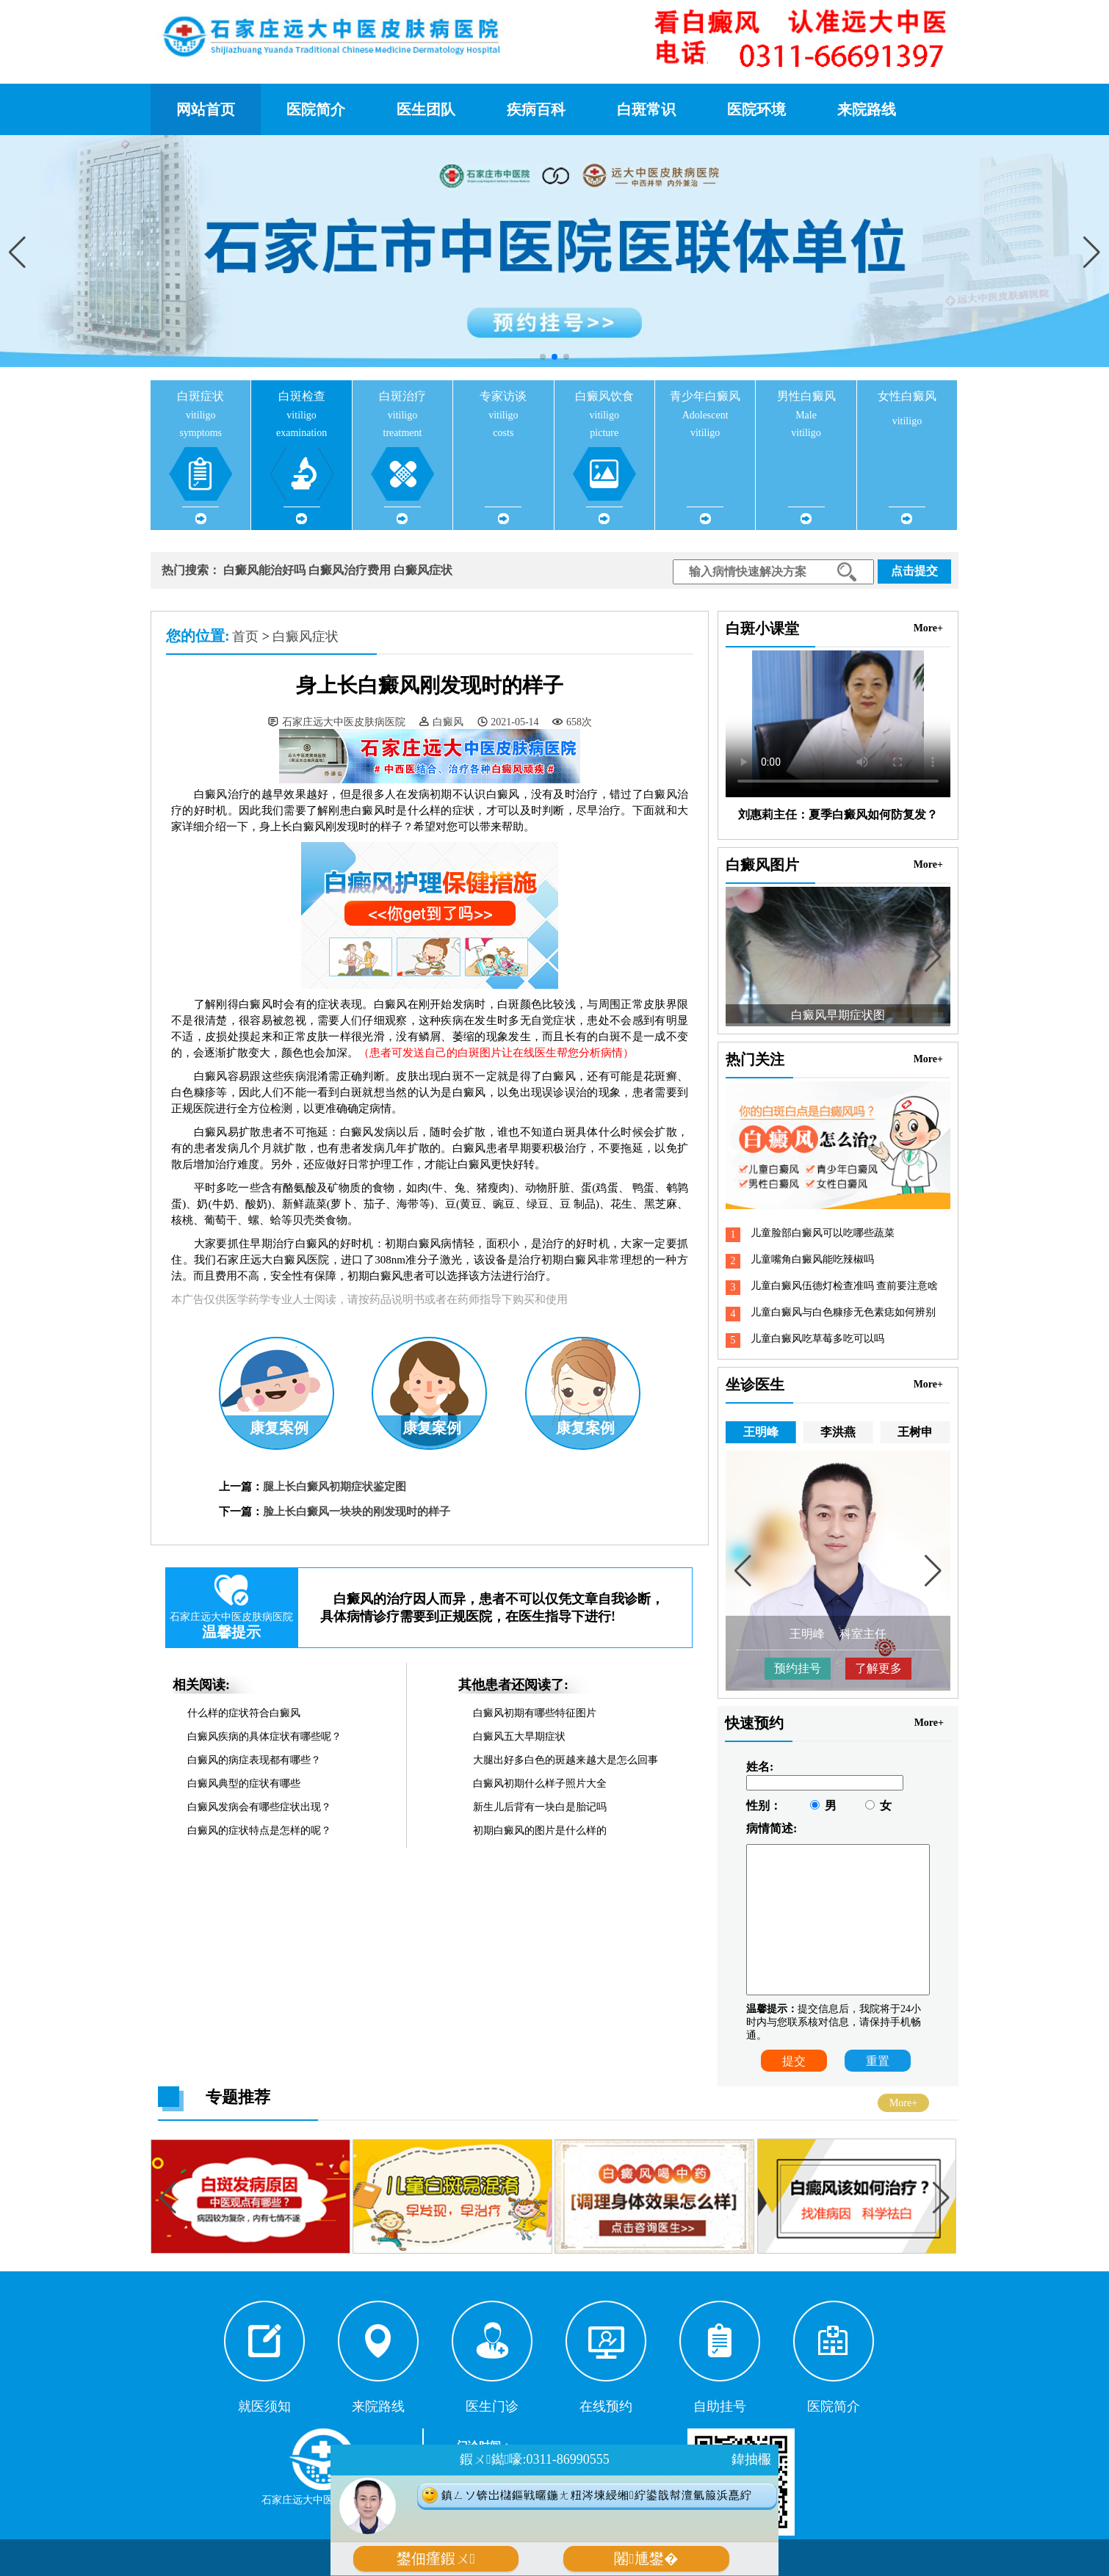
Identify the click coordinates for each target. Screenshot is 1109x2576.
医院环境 (756, 109)
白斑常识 (646, 109)
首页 (245, 636)
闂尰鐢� (646, 2558)
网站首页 (205, 109)
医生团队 (426, 109)
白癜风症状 (423, 570)
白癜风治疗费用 (349, 570)
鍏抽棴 (751, 2459)
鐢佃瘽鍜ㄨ (436, 2558)
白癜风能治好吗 (264, 570)
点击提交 (914, 571)
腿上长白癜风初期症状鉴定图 (334, 1486)
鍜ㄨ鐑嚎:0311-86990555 (534, 2459)
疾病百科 (536, 109)
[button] (1092, 252)
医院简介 (315, 109)
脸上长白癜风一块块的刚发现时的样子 (356, 1511)
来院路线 (866, 109)
